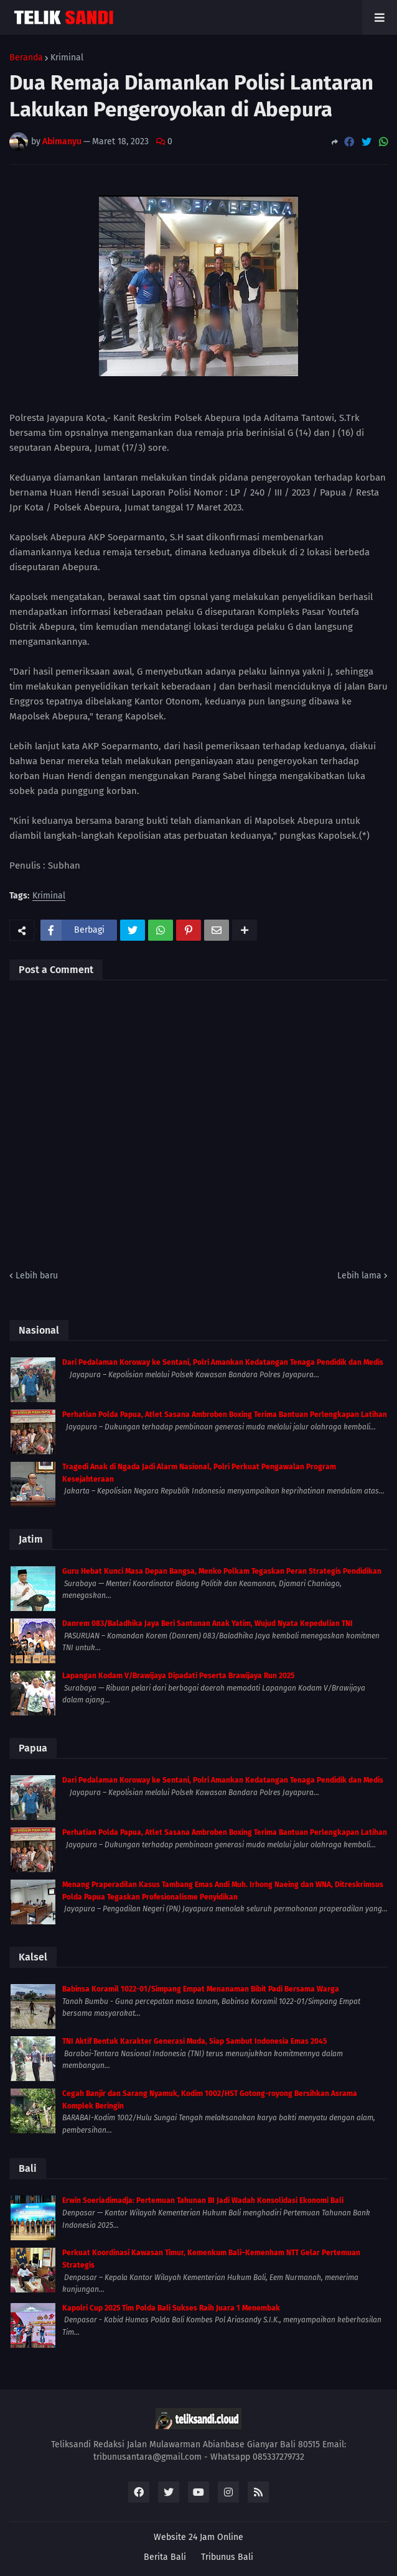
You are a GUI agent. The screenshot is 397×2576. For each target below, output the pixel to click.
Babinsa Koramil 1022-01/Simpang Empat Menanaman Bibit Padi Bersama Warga (200, 1989)
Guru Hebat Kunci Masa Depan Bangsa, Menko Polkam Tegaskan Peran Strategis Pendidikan (221, 1571)
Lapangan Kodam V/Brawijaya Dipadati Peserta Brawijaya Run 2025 (178, 1675)
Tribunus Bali (227, 2557)
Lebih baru (37, 1275)
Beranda (26, 57)
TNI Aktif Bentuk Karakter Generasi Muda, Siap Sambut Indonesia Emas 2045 (194, 2041)
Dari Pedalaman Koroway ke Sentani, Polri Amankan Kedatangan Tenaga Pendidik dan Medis (222, 1362)
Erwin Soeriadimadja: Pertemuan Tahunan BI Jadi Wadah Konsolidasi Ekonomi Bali (202, 2200)
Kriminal (66, 57)
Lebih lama (359, 1275)
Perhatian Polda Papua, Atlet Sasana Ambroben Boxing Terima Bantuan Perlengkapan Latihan (224, 1414)
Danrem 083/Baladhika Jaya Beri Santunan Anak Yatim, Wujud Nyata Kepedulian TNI (207, 1623)
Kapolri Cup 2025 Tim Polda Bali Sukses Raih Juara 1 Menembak (171, 2308)
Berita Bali (165, 2557)
